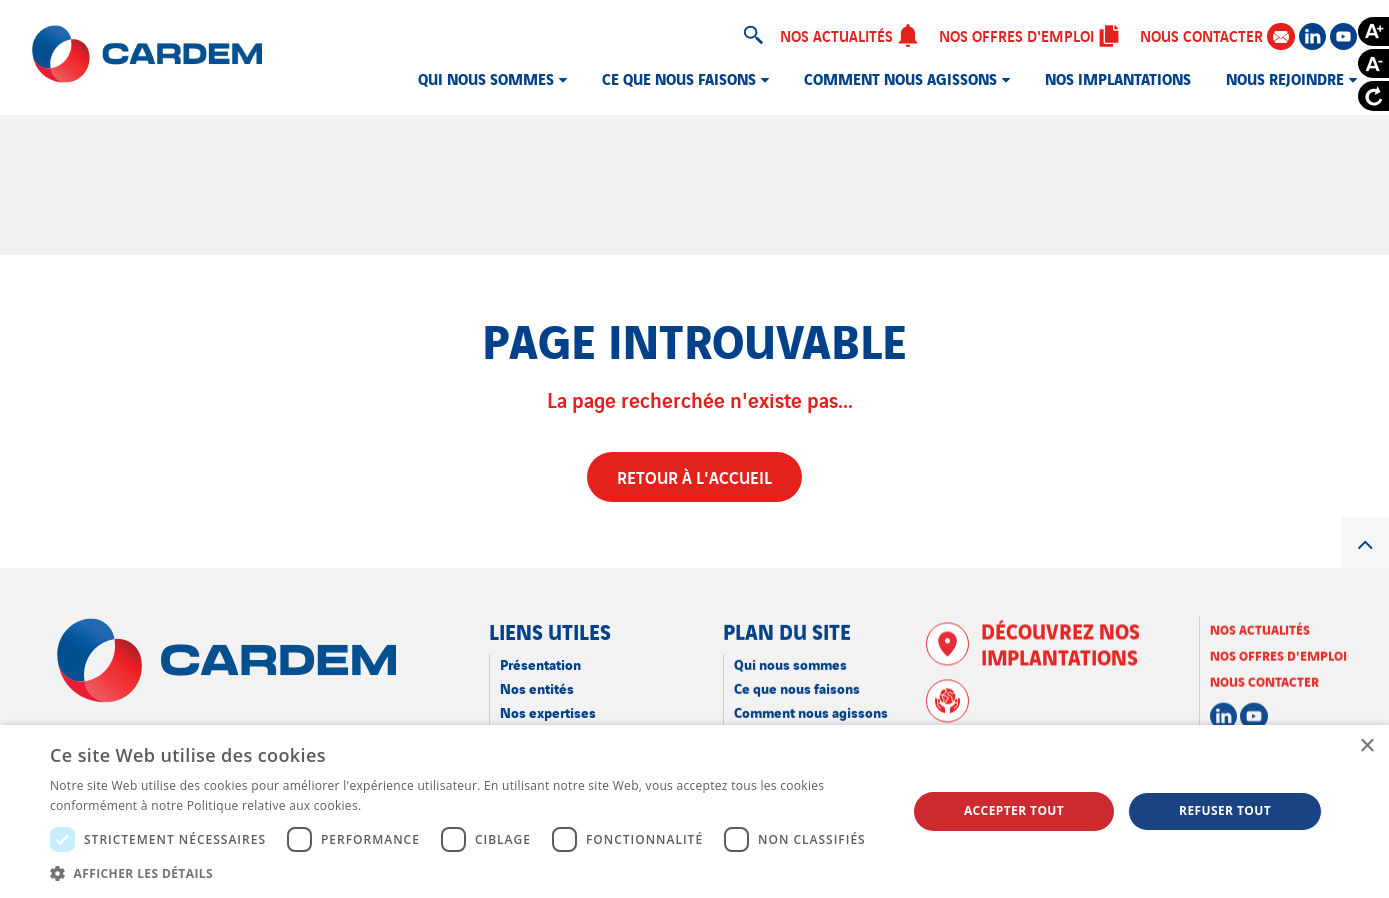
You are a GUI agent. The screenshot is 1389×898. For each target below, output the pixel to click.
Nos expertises (548, 711)
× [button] (1366, 746)
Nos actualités (849, 35)
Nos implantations (1118, 78)
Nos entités (537, 687)
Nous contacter (1217, 35)
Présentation (540, 663)
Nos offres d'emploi (1029, 35)
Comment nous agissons (900, 78)
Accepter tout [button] (1014, 810)
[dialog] (694, 811)
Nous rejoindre (1285, 78)
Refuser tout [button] (1225, 810)
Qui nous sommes (486, 78)
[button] (465, 873)
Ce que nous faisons (679, 78)
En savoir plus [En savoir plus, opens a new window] (405, 805)
